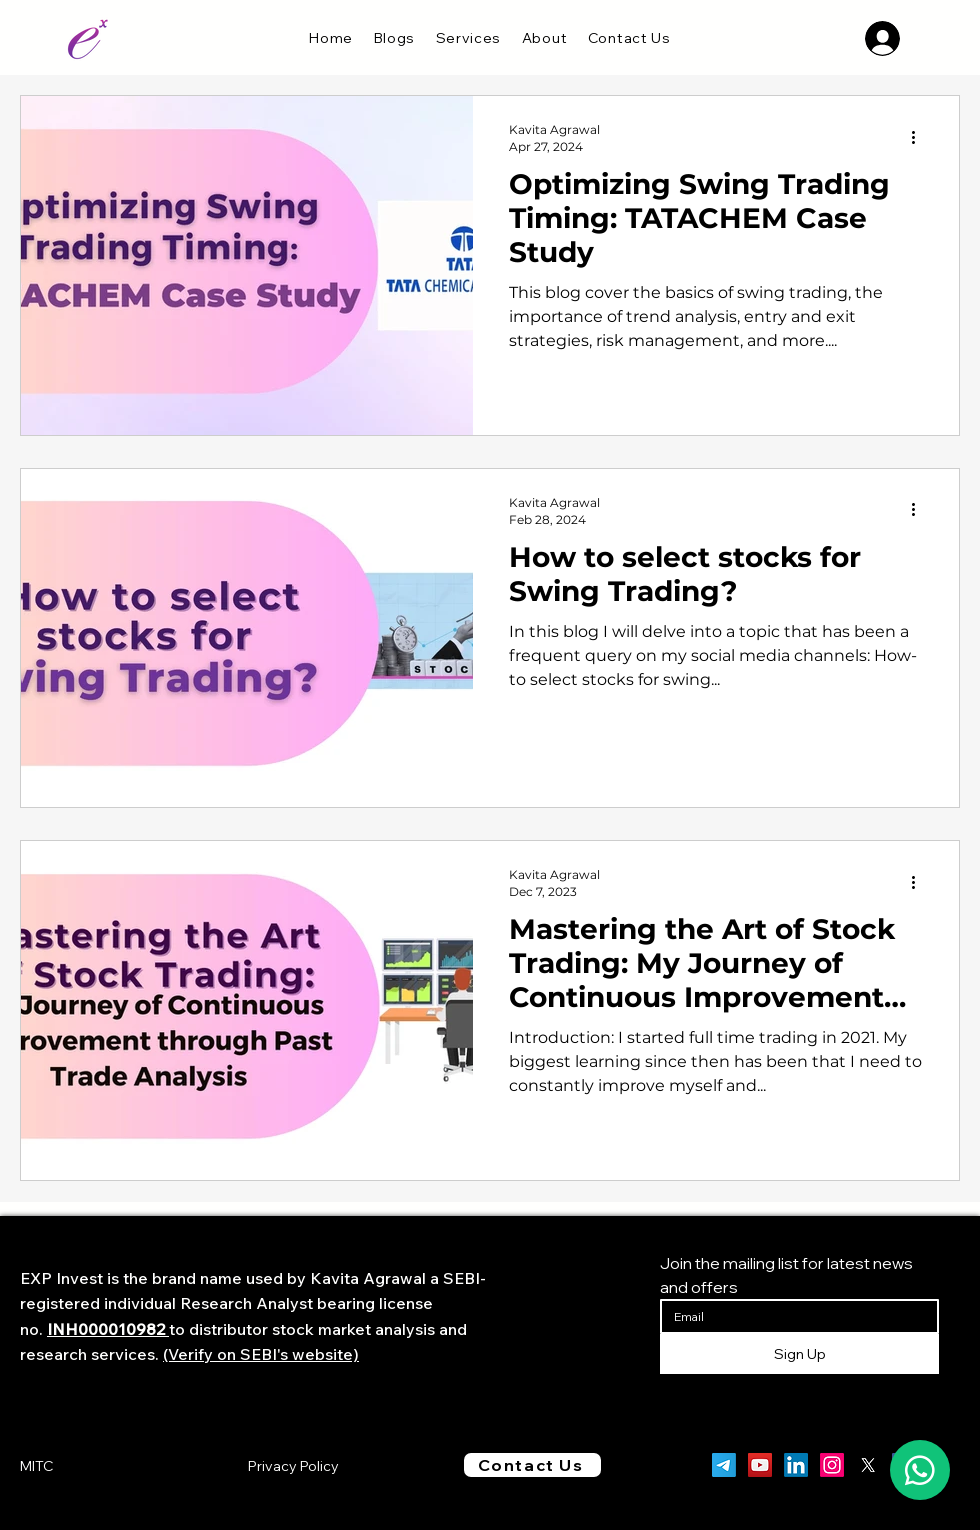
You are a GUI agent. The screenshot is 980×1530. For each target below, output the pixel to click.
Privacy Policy (293, 1466)
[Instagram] (832, 1465)
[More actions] (920, 137)
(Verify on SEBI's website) (261, 1354)
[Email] (793, 1316)
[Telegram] (724, 1465)
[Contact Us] (532, 1465)
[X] (868, 1465)
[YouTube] (760, 1465)
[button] (468, 38)
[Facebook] (904, 1465)
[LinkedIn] (796, 1465)
